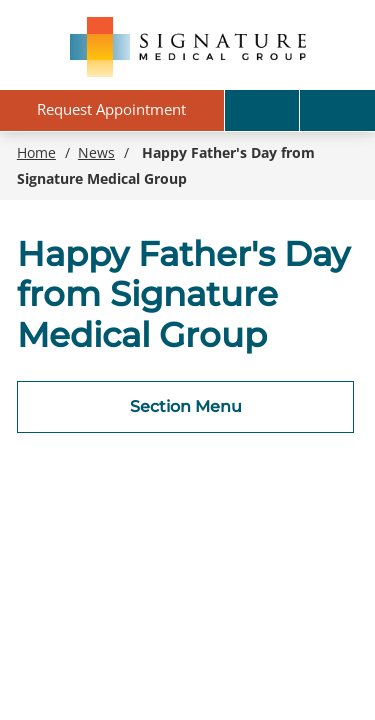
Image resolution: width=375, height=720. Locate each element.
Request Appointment (111, 109)
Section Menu (186, 406)
